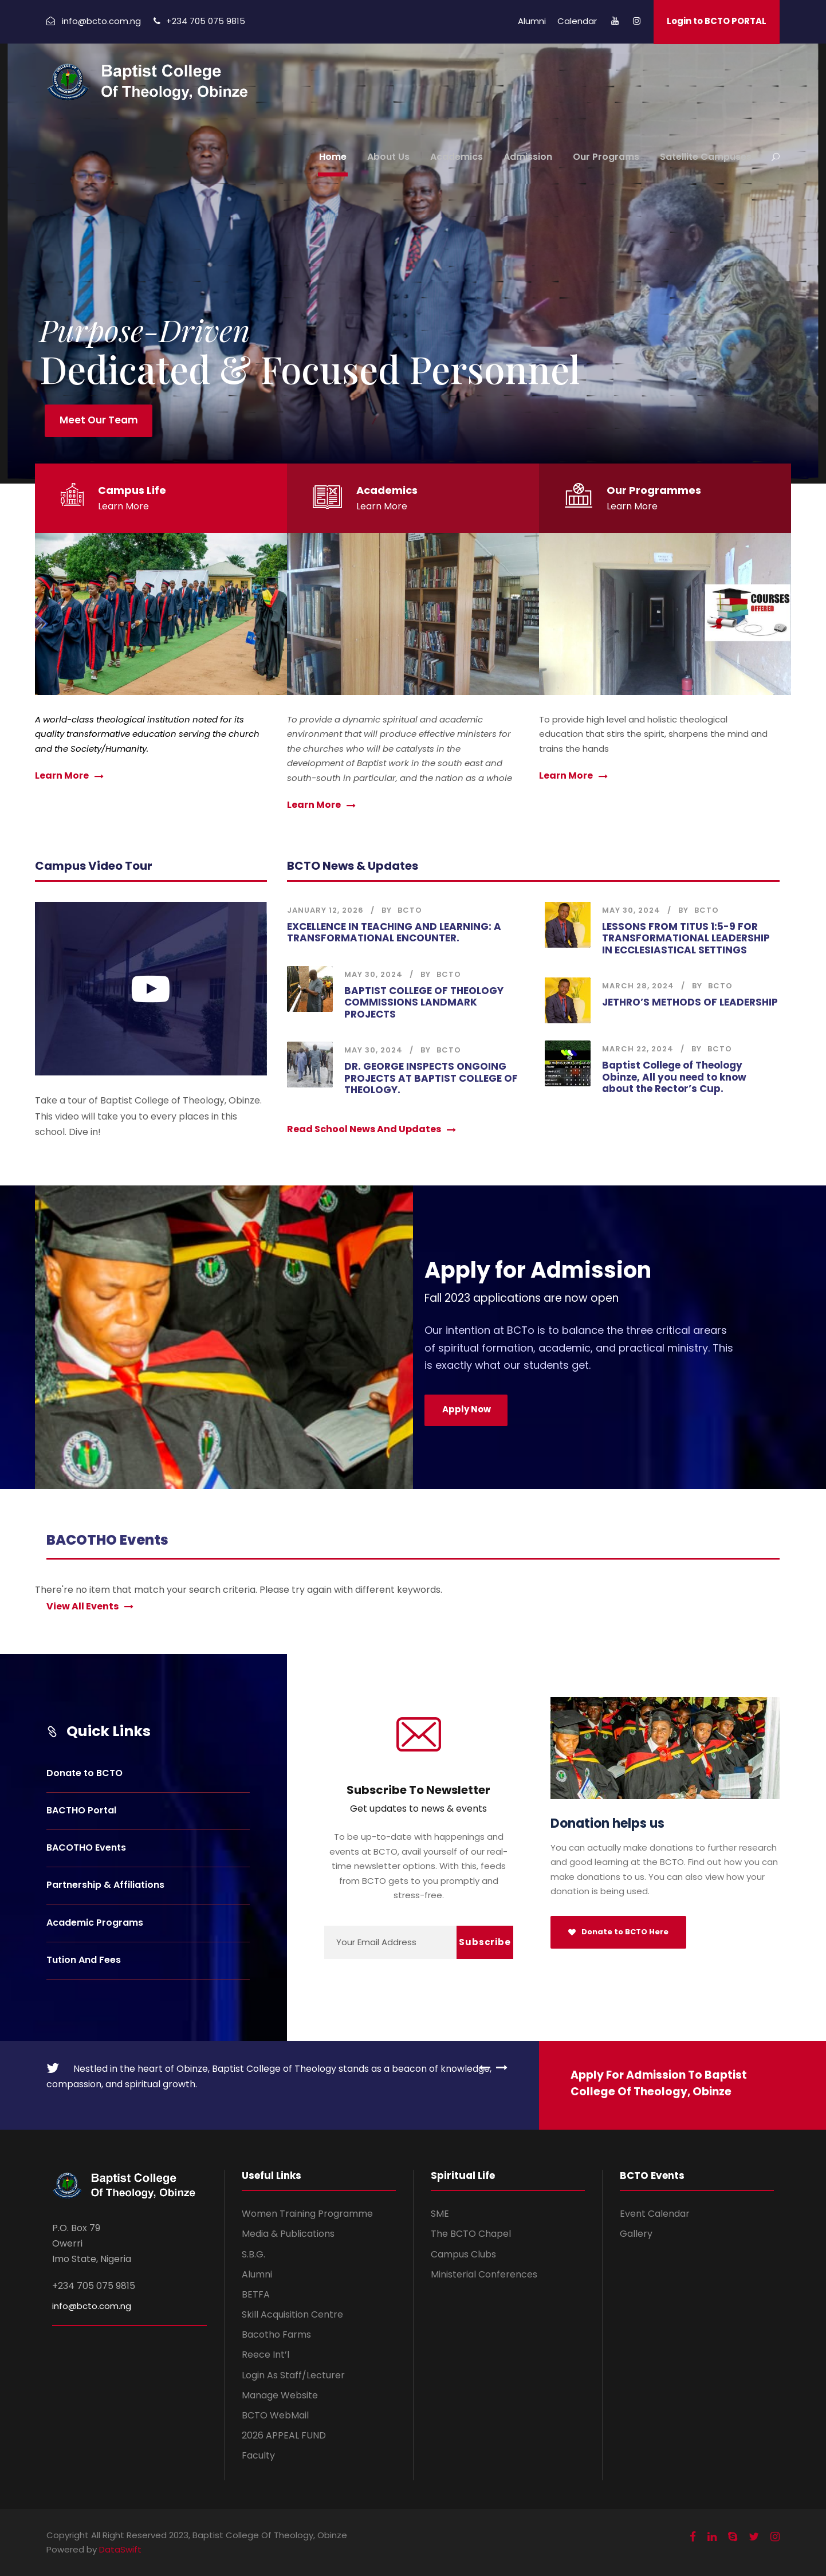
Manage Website (280, 2395)
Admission (528, 156)
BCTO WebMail (275, 2415)
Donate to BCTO (84, 1773)
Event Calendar (655, 2213)
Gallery (636, 2233)
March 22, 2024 (638, 1048)
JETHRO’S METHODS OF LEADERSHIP (690, 1002)
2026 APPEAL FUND (284, 2435)
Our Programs (606, 156)
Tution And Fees (83, 1959)
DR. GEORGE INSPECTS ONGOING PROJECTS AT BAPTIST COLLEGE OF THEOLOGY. (431, 1078)
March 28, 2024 (638, 985)
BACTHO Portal (81, 1810)
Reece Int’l (265, 2354)
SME (440, 2213)
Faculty (258, 2455)
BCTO (410, 910)
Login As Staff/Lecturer (293, 2375)
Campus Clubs (463, 2254)
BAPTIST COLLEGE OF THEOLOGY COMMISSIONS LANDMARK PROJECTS (424, 1002)
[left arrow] (484, 2067)
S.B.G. (253, 2254)
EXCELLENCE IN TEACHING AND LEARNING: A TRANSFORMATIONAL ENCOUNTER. (394, 932)
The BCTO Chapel (471, 2233)
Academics (456, 156)
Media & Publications (288, 2233)
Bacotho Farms (276, 2334)
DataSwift (120, 2549)
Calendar (577, 21)
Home (333, 156)
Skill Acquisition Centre (292, 2314)
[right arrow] (499, 2067)
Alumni (532, 21)
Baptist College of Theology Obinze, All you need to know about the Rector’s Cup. (674, 1076)
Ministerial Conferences (484, 2274)
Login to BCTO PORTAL (716, 21)
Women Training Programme (307, 2213)
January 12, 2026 (325, 910)
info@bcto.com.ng (91, 2306)
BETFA (256, 2294)
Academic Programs (94, 1922)
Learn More (123, 506)
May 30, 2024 (373, 974)
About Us (388, 156)
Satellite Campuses (706, 156)
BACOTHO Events (86, 1847)
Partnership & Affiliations (105, 1884)
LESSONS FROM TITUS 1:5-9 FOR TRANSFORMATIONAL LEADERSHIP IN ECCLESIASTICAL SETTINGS (686, 938)
